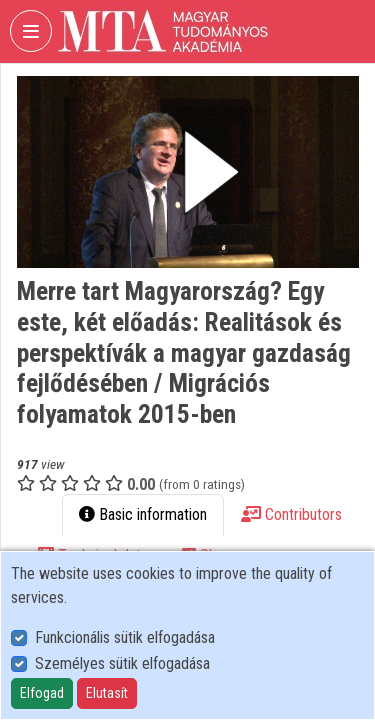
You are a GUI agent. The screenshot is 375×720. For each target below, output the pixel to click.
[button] (188, 172)
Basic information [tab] (143, 514)
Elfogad (42, 693)
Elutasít (107, 693)
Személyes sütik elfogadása (122, 663)
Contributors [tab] (291, 514)
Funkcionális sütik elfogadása (125, 637)
